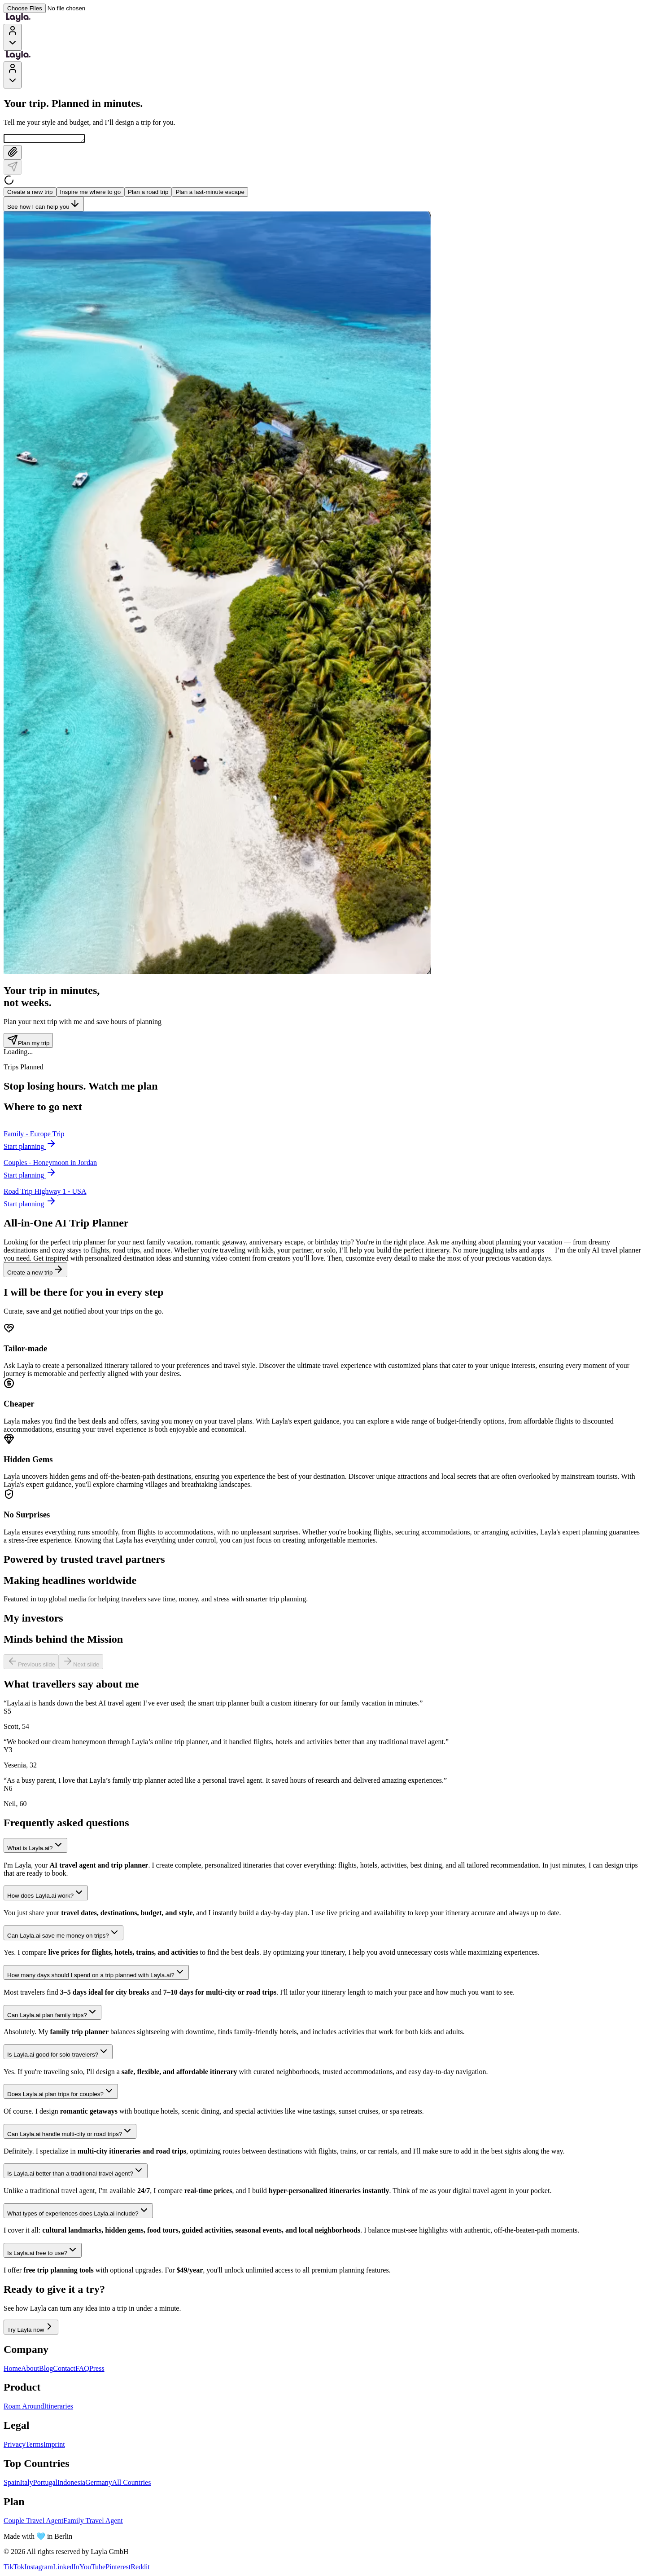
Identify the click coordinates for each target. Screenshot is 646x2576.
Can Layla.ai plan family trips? (52, 2014)
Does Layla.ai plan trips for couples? (60, 2093)
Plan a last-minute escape (209, 193)
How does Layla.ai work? (45, 1894)
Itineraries (58, 2407)
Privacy (15, 2445)
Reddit (140, 2568)
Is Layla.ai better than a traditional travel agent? (75, 2172)
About (30, 2370)
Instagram (38, 2568)
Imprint (54, 2445)
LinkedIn (66, 2568)
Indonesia (71, 2484)
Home (12, 2370)
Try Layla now (31, 2328)
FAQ (82, 2370)
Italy (26, 2484)
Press (97, 2370)
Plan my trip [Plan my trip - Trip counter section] (28, 1042)
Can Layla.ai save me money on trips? (63, 1934)
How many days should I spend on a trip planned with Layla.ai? (96, 1974)
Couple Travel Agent (33, 2522)
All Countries (131, 2484)
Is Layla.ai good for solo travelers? (58, 2053)
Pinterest (118, 2568)
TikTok (14, 2568)
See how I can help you (43, 205)
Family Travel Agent (92, 2522)
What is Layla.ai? (35, 1847)
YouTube (92, 2568)
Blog (46, 2370)
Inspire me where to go (90, 193)
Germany (98, 2484)
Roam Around (24, 2407)
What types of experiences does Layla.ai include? (78, 2212)
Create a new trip (30, 193)
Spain (12, 2484)
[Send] (13, 168)
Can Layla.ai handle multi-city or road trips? (70, 2133)
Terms (35, 2445)
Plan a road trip (148, 193)
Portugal (45, 2484)
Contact (64, 2370)
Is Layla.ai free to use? (42, 2252)
